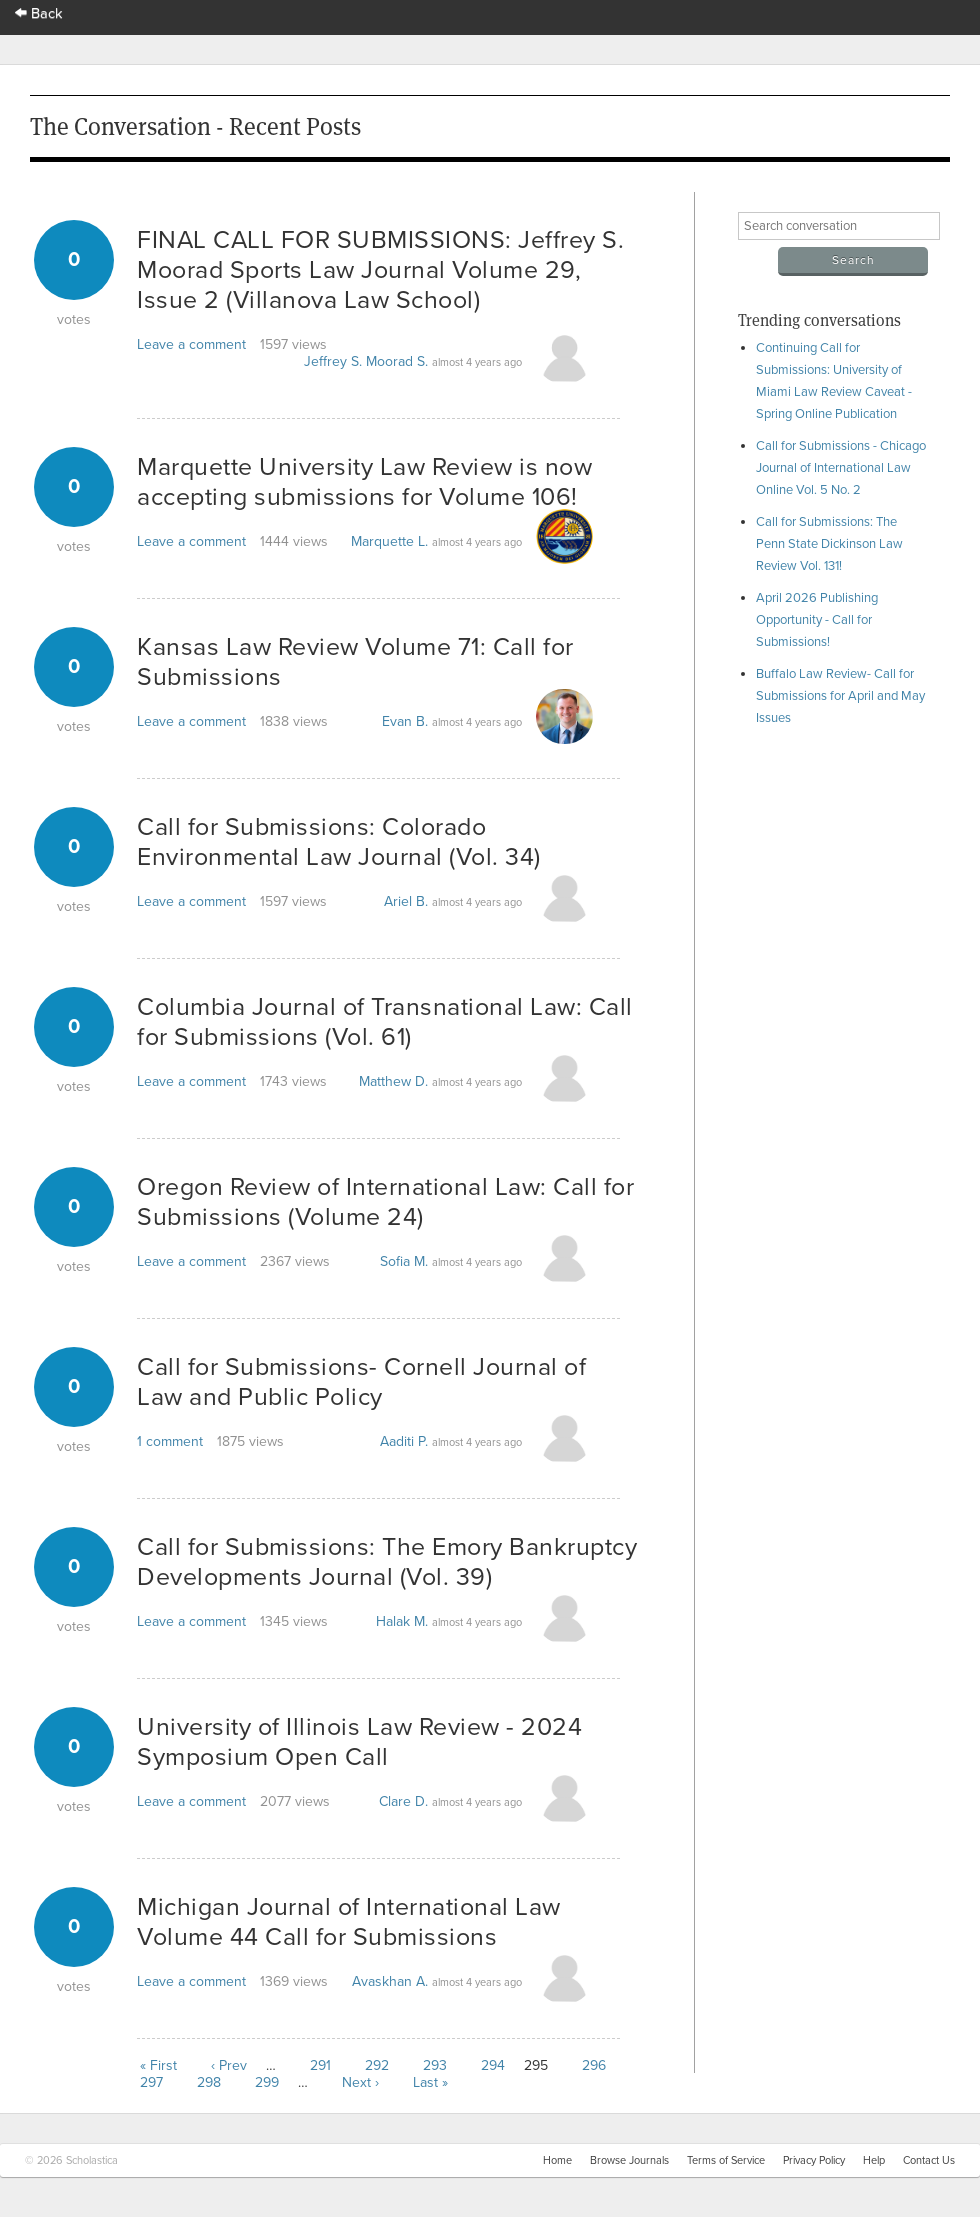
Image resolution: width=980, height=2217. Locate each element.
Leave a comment (191, 344)
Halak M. (402, 1621)
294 (493, 2065)
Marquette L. (389, 541)
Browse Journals (629, 2160)
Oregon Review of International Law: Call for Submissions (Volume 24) (385, 1202)
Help (874, 2160)
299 (267, 2082)
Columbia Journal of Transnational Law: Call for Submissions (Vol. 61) (385, 1022)
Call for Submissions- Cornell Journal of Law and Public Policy (361, 1382)
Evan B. (405, 721)
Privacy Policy (814, 2160)
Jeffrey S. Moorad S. (366, 361)
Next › (360, 2082)
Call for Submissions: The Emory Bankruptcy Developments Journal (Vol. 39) (387, 1562)
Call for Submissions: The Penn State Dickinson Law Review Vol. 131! (829, 544)
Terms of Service (726, 2160)
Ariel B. (406, 901)
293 (435, 2065)
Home (557, 2160)
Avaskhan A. (390, 1981)
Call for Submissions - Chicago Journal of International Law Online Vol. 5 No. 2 (841, 468)
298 (209, 2082)
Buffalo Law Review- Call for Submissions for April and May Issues (840, 696)
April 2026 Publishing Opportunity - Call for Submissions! (817, 620)
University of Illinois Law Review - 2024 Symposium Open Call (359, 1742)
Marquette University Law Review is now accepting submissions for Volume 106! (364, 482)
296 (594, 2065)
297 (151, 2082)
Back (39, 13)
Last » (430, 2082)
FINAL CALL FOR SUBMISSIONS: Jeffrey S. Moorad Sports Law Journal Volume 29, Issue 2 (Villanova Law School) (380, 270)
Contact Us (929, 2160)
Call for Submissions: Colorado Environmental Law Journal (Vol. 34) (339, 842)
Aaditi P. (404, 1441)
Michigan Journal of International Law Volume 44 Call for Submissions (349, 1922)
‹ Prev (229, 2065)
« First (158, 2065)
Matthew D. (393, 1081)
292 (377, 2065)
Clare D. (403, 1801)
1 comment (170, 1441)
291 (320, 2065)
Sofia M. (404, 1261)
